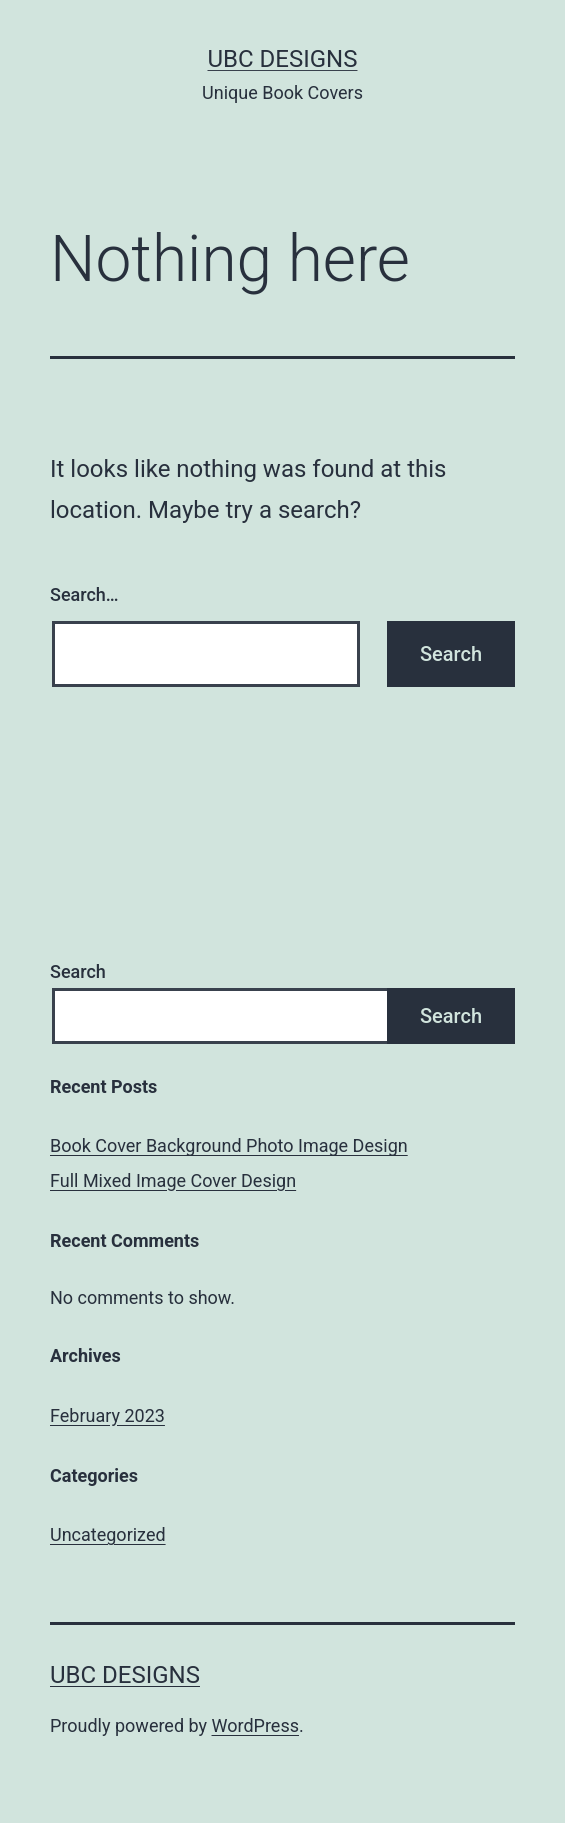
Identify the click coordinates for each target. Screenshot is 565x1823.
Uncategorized (108, 1534)
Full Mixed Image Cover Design (173, 1180)
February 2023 (107, 1415)
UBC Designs (283, 59)
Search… (84, 594)
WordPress (255, 1725)
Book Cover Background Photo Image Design (229, 1145)
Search (78, 971)
